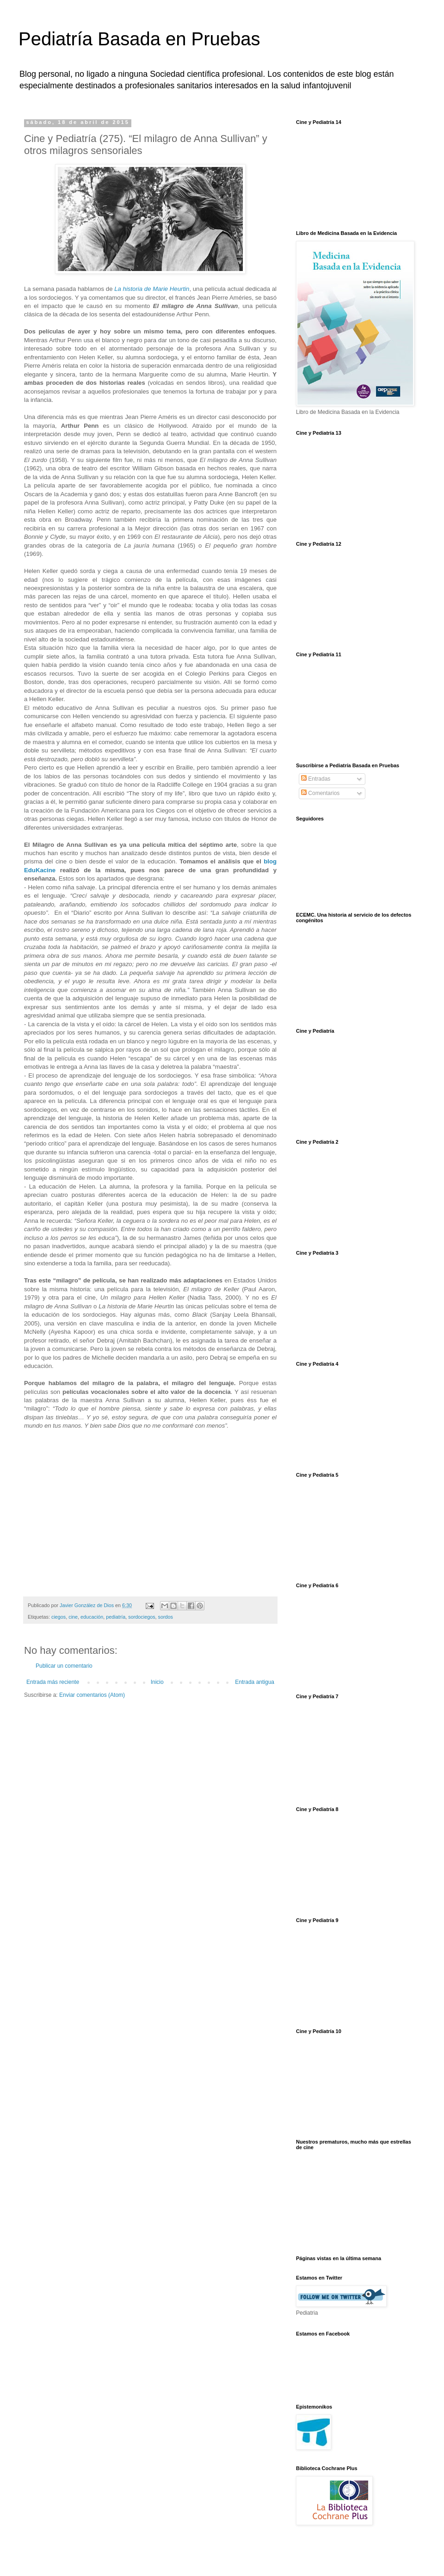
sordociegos (141, 1617)
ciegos (58, 1617)
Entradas (315, 779)
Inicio (157, 1682)
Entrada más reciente (52, 1682)
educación (91, 1617)
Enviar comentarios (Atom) (92, 1695)
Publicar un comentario (64, 1666)
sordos (165, 1617)
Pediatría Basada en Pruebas (139, 39)
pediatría (115, 1617)
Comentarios (320, 793)
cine (73, 1617)
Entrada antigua (254, 1682)
